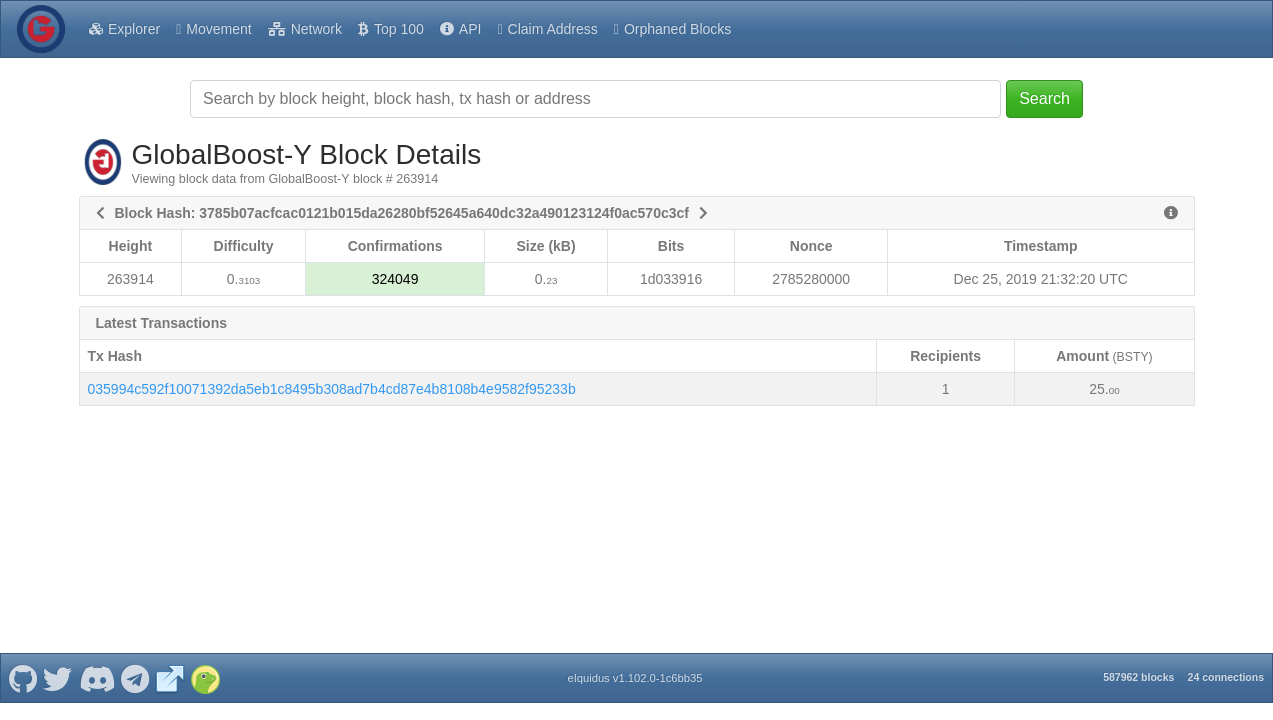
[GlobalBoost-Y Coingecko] (205, 678)
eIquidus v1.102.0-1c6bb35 (634, 678)
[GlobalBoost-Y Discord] (96, 678)
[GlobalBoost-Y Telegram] (135, 678)
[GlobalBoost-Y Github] (22, 678)
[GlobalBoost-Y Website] (170, 678)
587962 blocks (1138, 677)
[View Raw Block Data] (1171, 213)
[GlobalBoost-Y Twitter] (58, 678)
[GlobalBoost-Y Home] (41, 29)
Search (1044, 98)
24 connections (1226, 677)
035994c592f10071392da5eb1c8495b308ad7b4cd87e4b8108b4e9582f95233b (332, 389)
